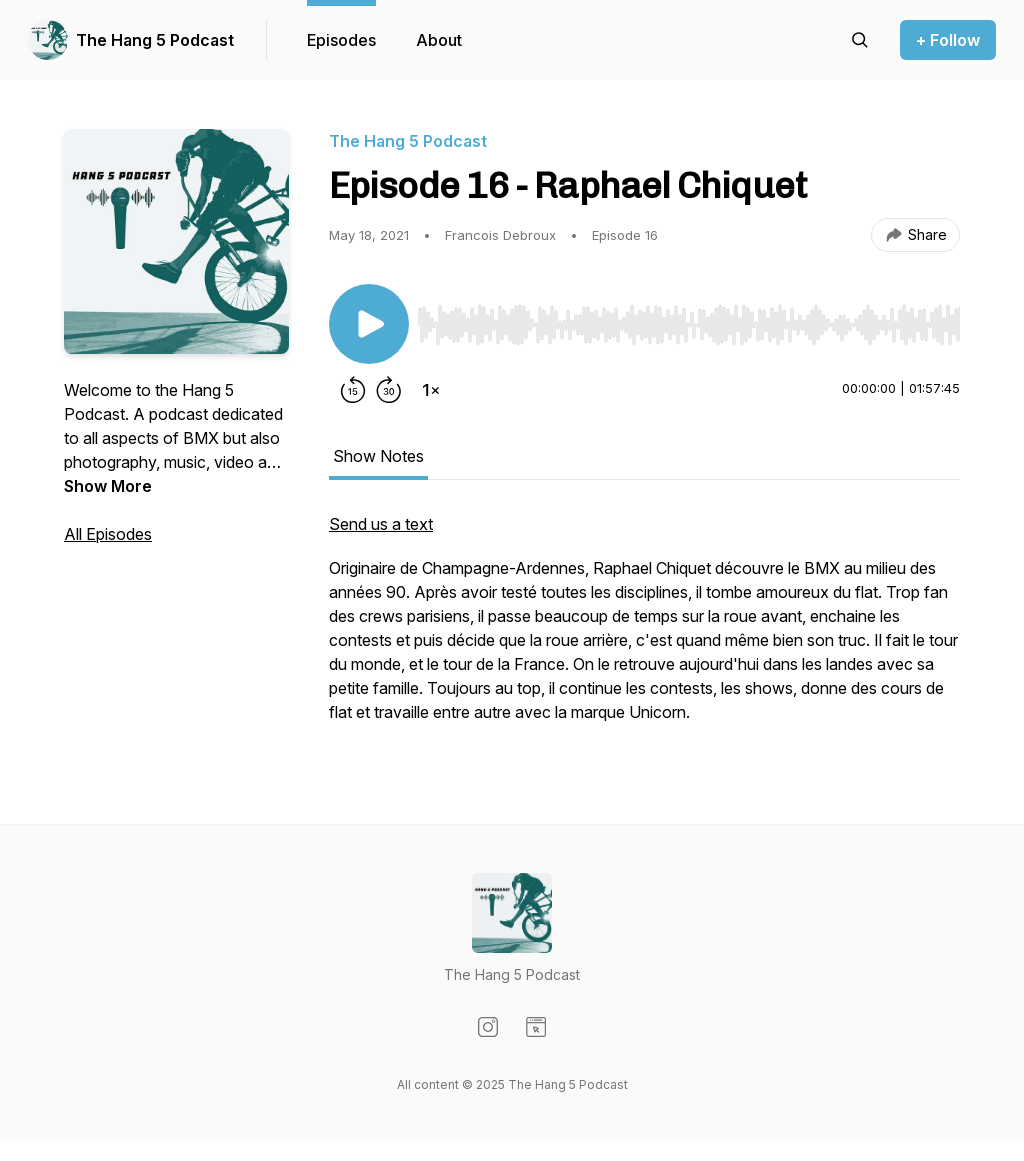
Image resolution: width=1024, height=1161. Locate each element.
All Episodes (108, 534)
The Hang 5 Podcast (155, 40)
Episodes (341, 40)
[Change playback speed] (431, 390)
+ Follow (948, 40)
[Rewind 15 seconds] (353, 390)
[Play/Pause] (369, 324)
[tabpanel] (644, 628)
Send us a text (381, 524)
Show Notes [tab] (378, 456)
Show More (108, 486)
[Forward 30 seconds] (389, 390)
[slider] (688, 325)
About (439, 40)
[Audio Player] (688, 319)
